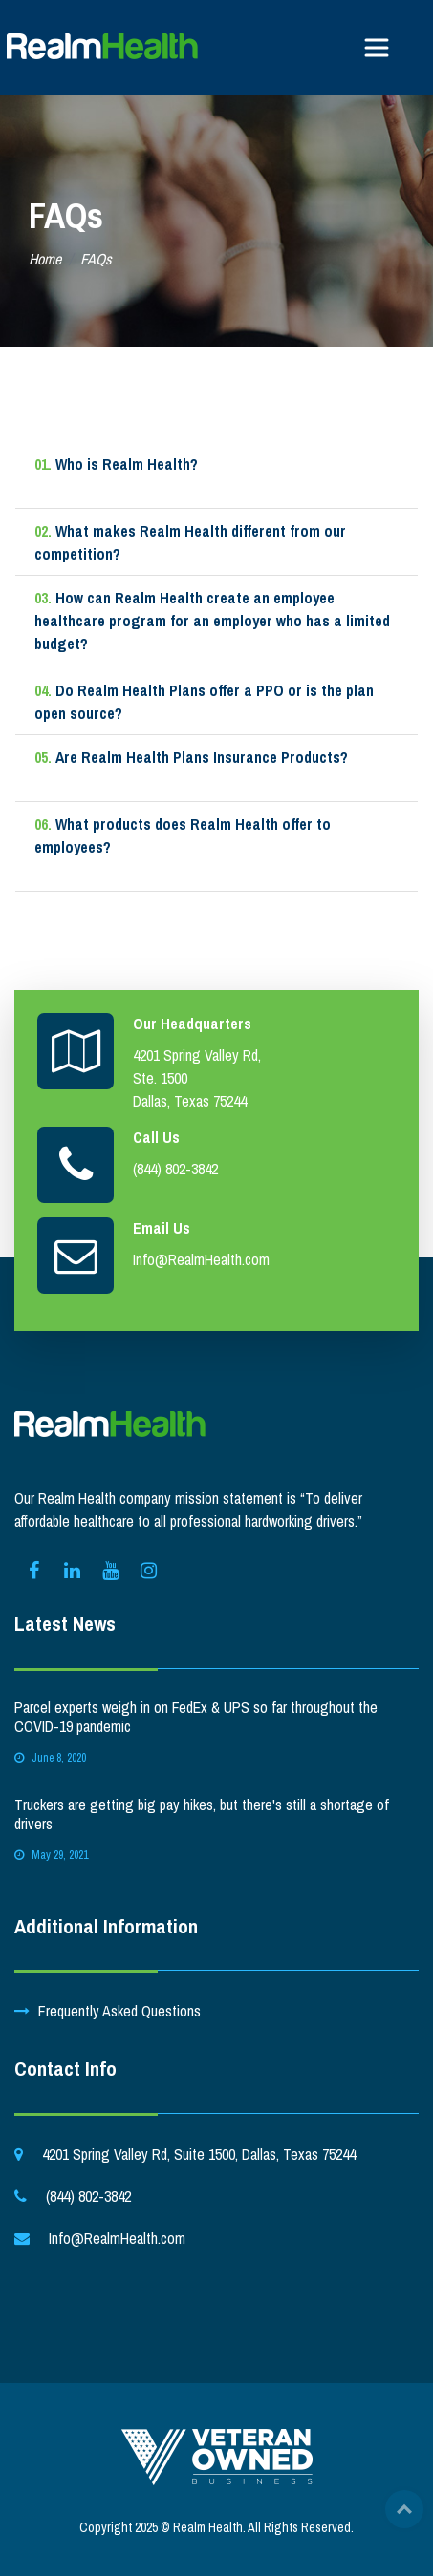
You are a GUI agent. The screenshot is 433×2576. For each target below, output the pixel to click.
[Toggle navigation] (376, 48)
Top (404, 2509)
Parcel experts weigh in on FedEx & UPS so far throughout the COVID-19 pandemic (196, 1717)
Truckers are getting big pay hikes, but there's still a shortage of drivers (201, 1814)
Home (45, 258)
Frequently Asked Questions (119, 2010)
